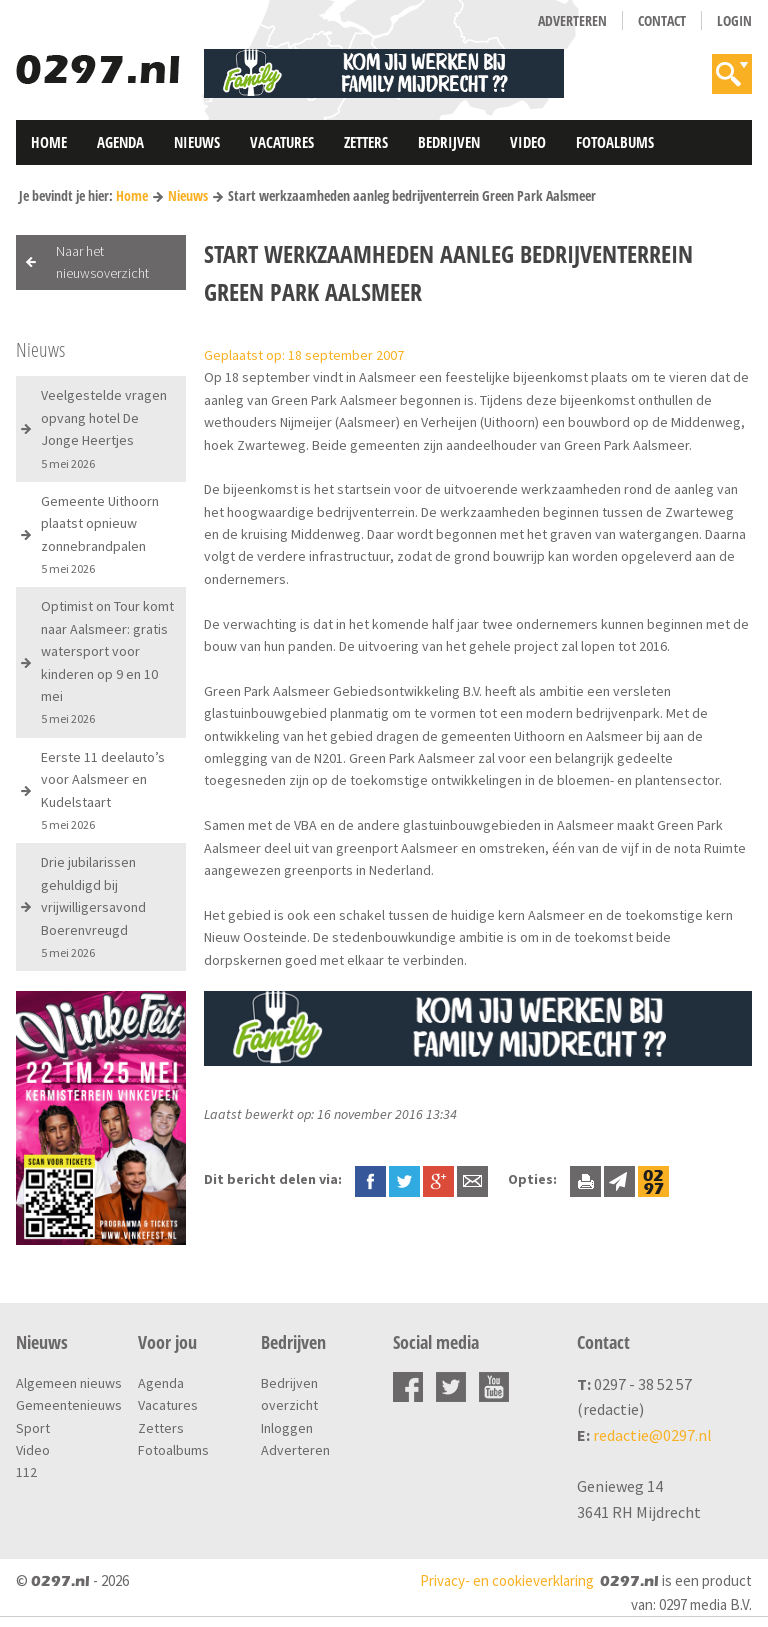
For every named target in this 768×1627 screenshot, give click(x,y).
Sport (33, 1428)
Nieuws (197, 142)
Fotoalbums (615, 142)
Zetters (366, 142)
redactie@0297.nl (652, 1435)
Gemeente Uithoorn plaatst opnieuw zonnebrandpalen (100, 534)
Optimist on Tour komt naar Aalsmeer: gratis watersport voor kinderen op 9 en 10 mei (107, 661)
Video (528, 142)
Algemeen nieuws (69, 1383)
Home (49, 142)
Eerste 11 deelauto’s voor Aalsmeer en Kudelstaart (103, 790)
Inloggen (287, 1428)
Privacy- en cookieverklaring (507, 1580)
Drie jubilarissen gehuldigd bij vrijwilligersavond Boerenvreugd (93, 906)
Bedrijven (449, 142)
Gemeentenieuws (69, 1405)
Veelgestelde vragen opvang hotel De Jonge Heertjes (104, 428)
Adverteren (572, 20)
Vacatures (282, 142)
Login (734, 20)
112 (26, 1472)
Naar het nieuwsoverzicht (102, 262)
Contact (662, 20)
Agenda (120, 142)
